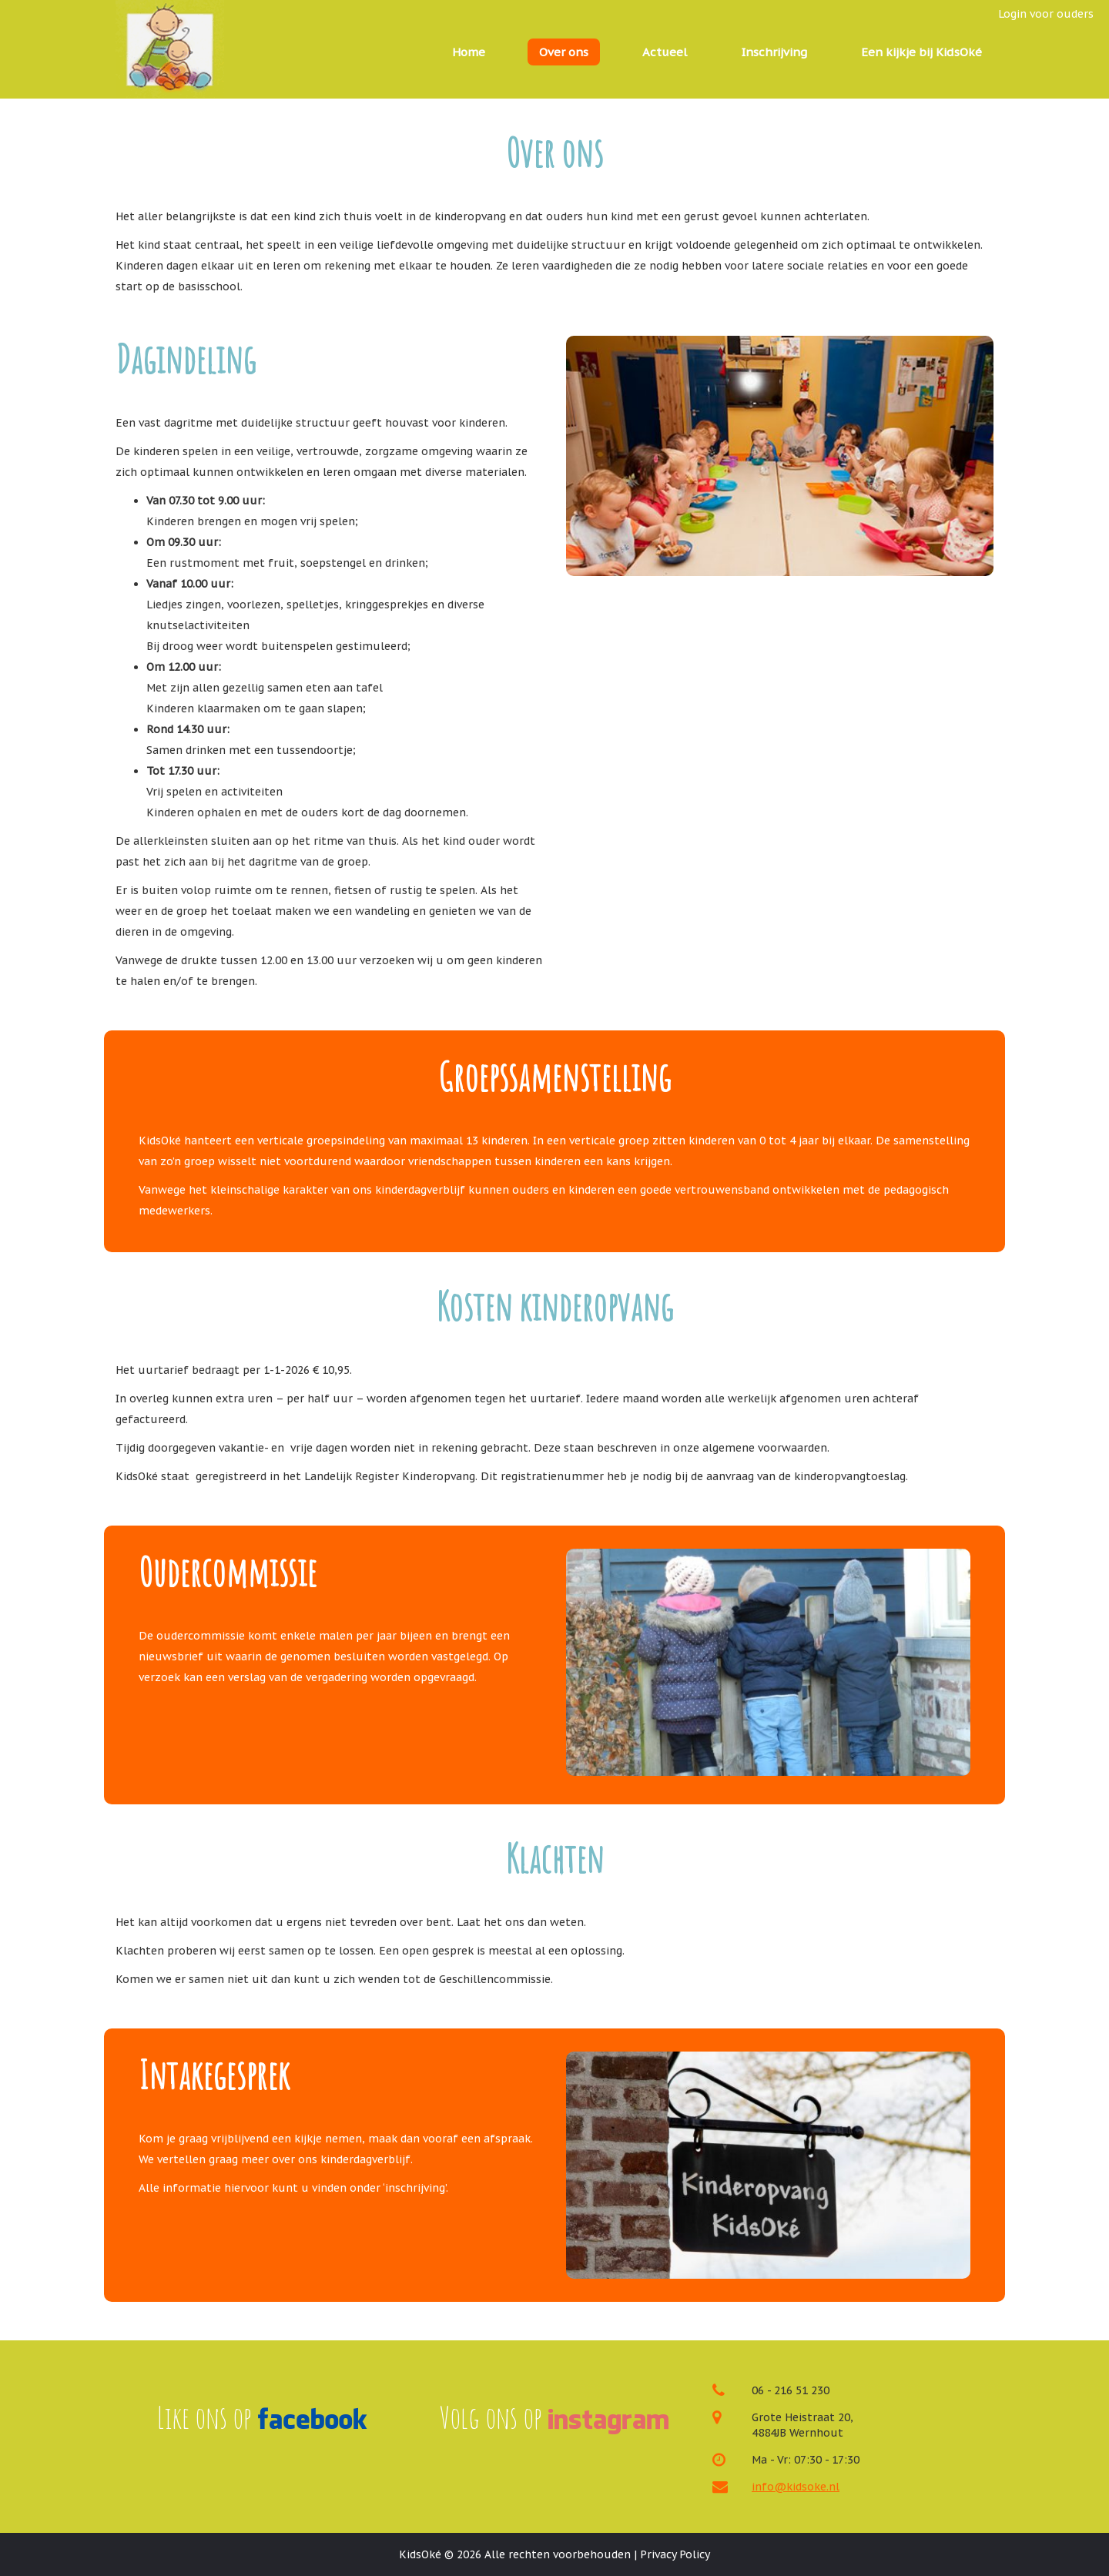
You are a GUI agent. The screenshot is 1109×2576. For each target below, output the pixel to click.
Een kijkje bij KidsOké (921, 52)
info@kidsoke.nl (795, 2487)
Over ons (563, 52)
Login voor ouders (1046, 14)
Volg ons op (554, 2417)
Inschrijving (774, 52)
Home (468, 52)
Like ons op (262, 2417)
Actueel (664, 52)
